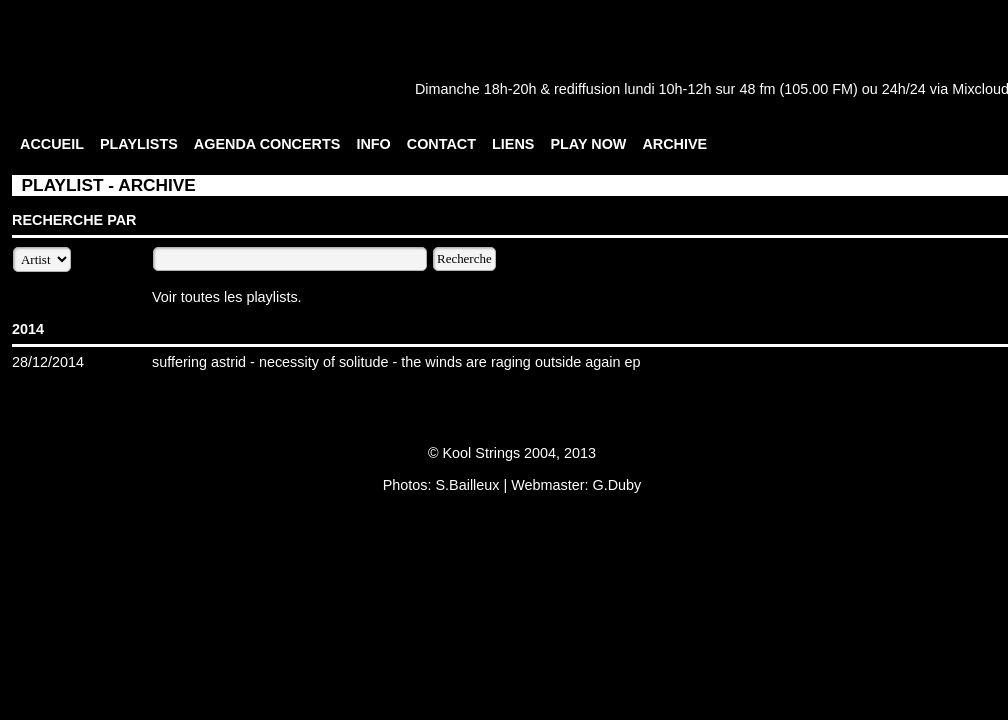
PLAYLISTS (139, 144)
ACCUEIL (52, 144)
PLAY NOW (588, 144)
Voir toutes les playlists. (227, 297)
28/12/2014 (48, 362)
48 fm (757, 89)
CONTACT (441, 144)
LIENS (513, 144)
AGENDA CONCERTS (267, 144)
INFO (373, 144)
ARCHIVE (674, 144)
